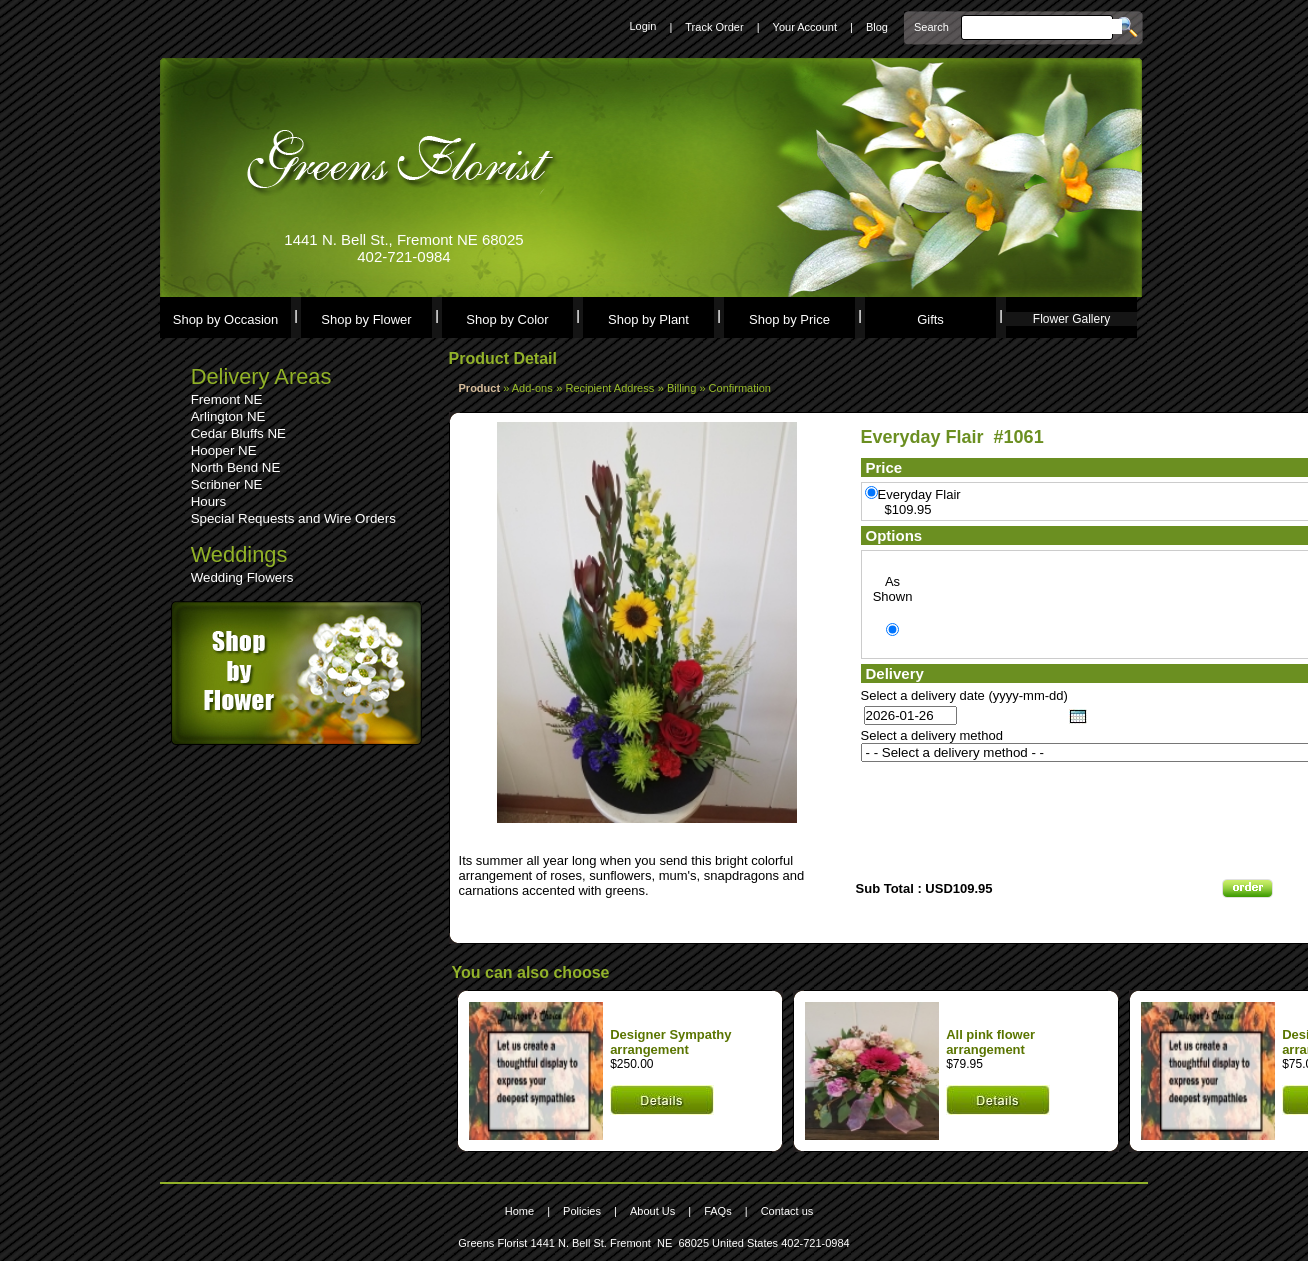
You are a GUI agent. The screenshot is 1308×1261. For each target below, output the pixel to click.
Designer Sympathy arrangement (670, 1042)
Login (642, 26)
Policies (582, 1211)
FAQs (718, 1211)
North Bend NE (236, 467)
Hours (209, 501)
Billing (683, 388)
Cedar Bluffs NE (238, 433)
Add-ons (532, 388)
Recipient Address (610, 388)
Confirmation (740, 388)
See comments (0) (514, 830)
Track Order (714, 27)
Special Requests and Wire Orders (293, 518)
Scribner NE (227, 484)
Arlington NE (228, 416)
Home (519, 1211)
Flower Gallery (1071, 319)
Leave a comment (513, 845)
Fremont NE (227, 399)
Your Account (805, 27)
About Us (652, 1211)
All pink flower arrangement (990, 1042)
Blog (877, 27)
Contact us (787, 1211)
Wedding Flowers (242, 577)
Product (480, 388)
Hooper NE (224, 450)
